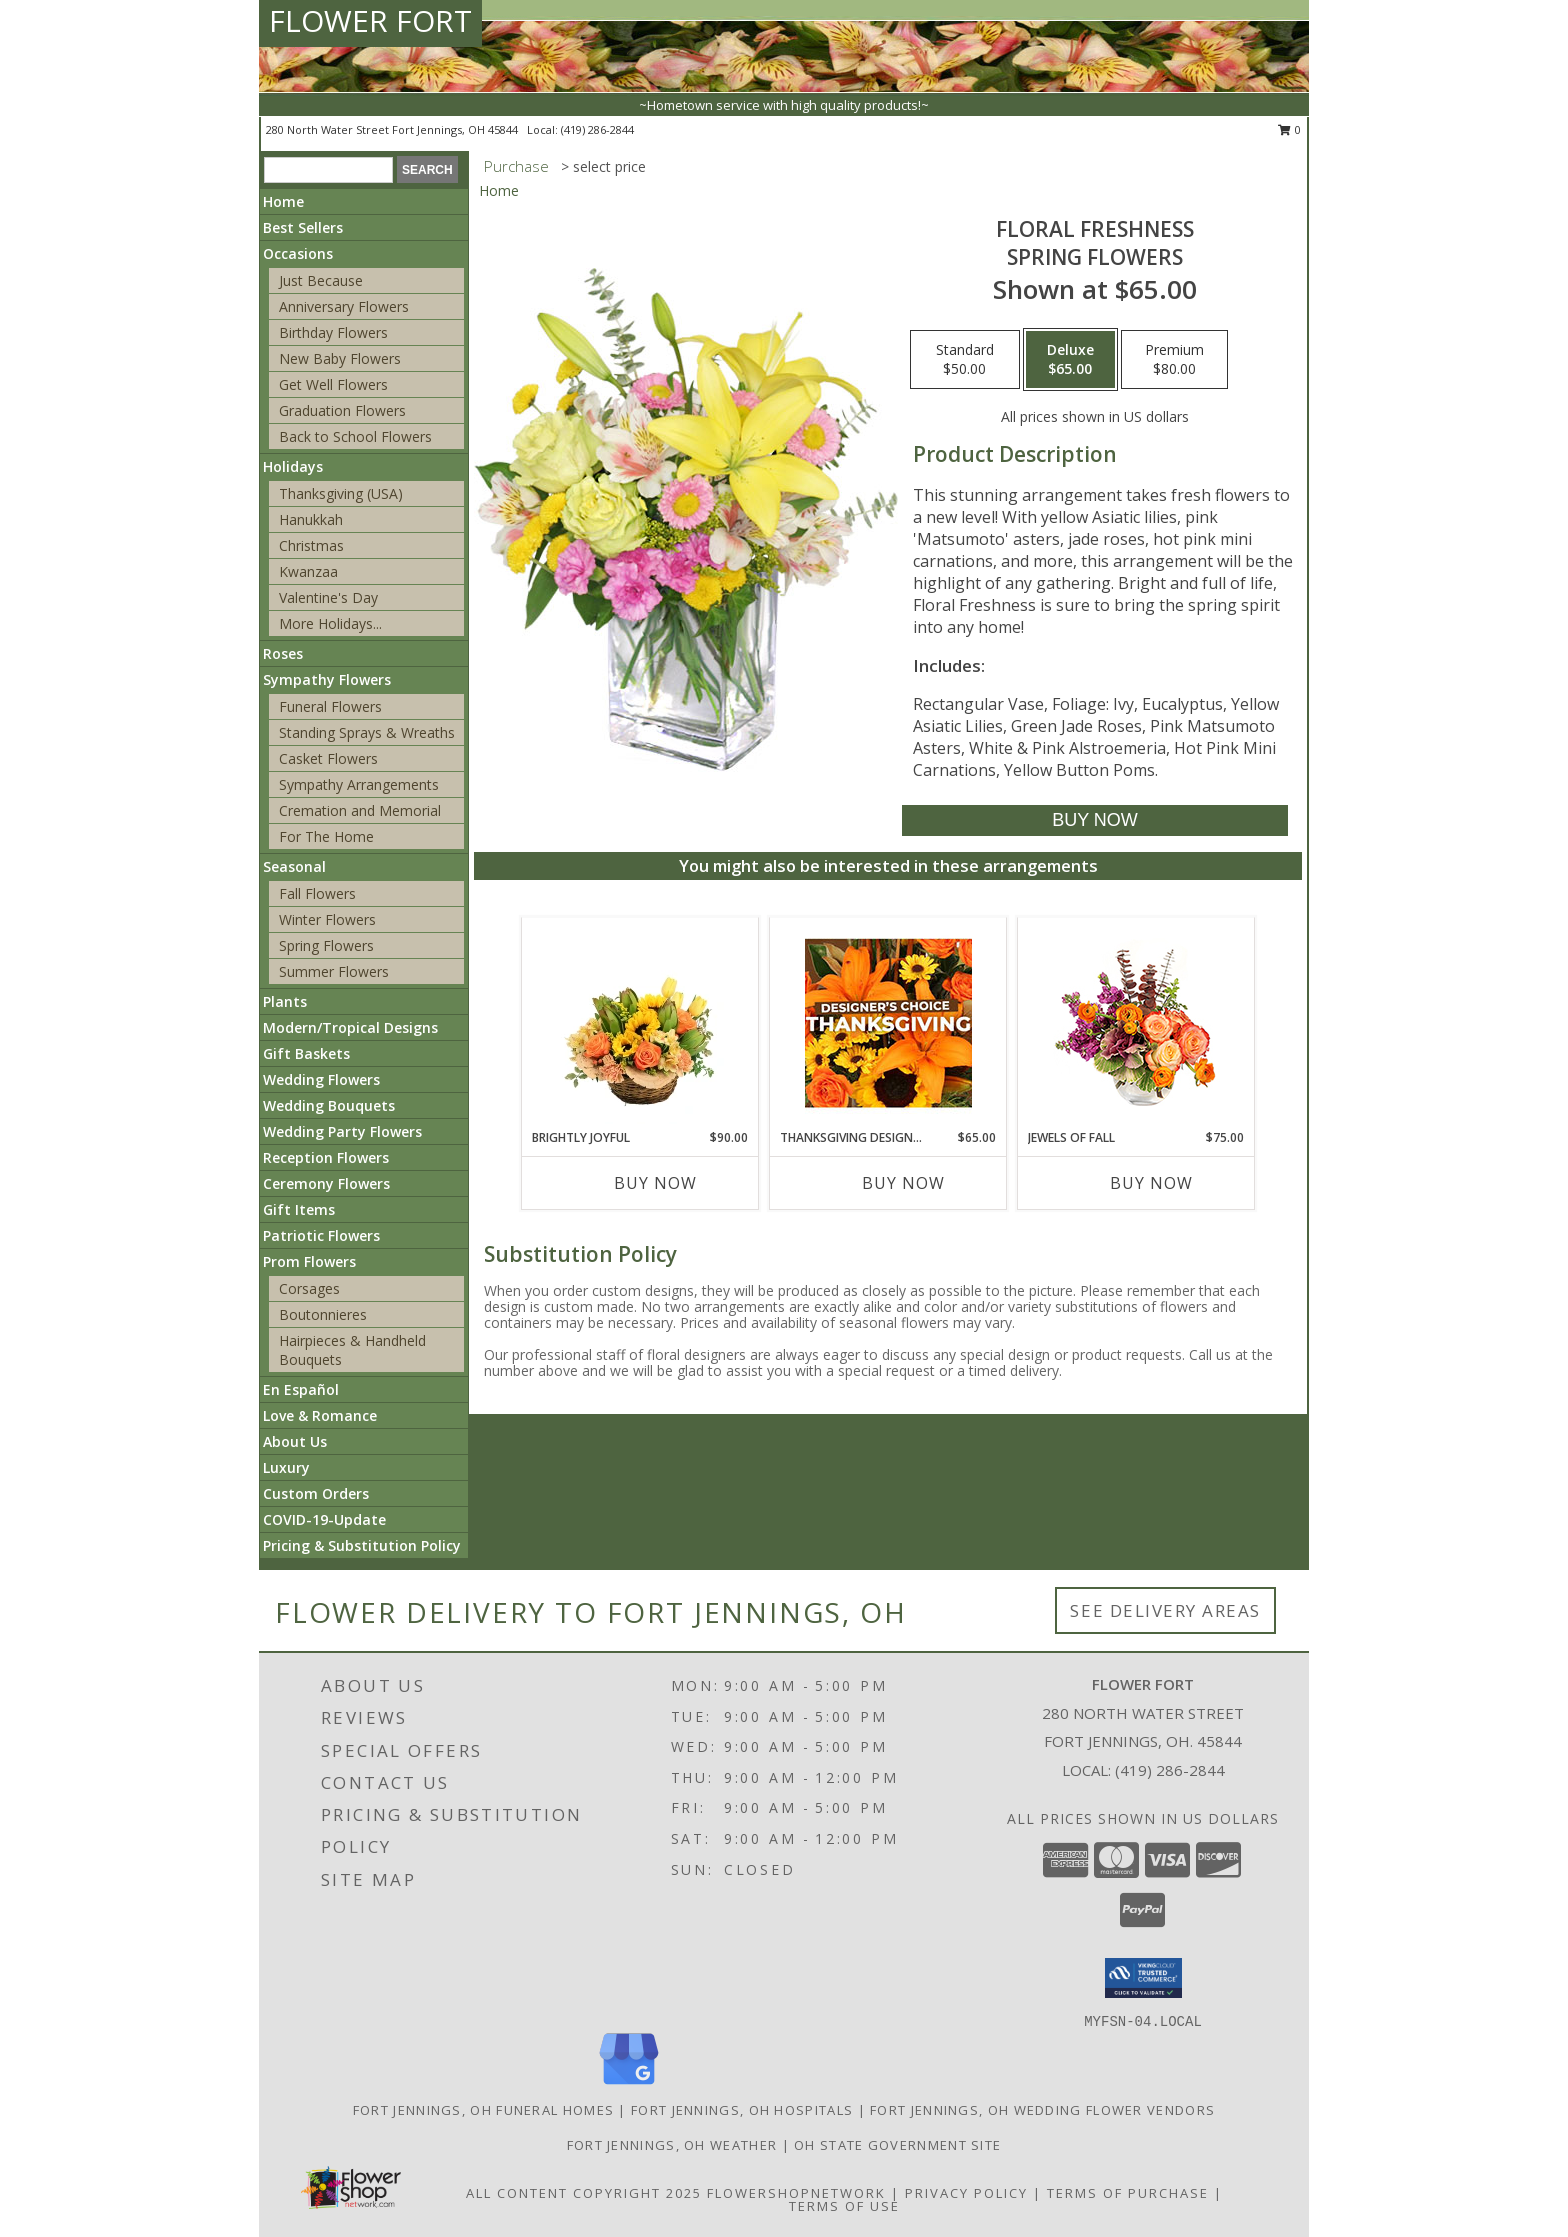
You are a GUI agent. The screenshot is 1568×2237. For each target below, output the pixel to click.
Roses (283, 653)
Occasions (298, 253)
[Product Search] (328, 170)
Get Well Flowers (333, 384)
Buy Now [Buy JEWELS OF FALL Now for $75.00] (1151, 1183)
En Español (301, 1389)
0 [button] (1289, 129)
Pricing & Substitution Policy (362, 1545)
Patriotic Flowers (321, 1235)
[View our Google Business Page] (629, 2085)
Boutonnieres (323, 1314)
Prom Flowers (309, 1261)
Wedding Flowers (321, 1079)
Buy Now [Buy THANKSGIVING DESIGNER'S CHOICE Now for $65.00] (903, 1183)
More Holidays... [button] (330, 623)
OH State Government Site (897, 2145)
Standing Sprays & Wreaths (367, 732)
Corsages (309, 1288)
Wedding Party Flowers (342, 1131)
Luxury (286, 1467)
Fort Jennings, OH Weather (672, 2145)
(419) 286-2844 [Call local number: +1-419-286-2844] (597, 129)
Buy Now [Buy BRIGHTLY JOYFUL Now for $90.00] (655, 1183)
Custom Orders (316, 1493)
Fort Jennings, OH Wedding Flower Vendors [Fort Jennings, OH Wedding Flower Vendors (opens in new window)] (1042, 2110)
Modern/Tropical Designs (350, 1027)
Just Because (321, 280)
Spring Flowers (326, 945)
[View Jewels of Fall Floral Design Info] (1136, 1023)
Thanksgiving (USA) (341, 493)
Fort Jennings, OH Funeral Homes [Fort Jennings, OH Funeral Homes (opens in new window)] (483, 2110)
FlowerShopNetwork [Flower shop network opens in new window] (796, 2193)
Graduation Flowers (342, 410)
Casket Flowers (328, 758)
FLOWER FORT (370, 20)
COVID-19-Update (324, 1519)
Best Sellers (303, 227)
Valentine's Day (328, 597)
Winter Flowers (327, 919)
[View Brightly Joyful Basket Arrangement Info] (640, 1023)
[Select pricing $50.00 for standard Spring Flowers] (965, 360)
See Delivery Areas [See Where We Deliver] (1165, 1610)
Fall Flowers (317, 893)
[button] (1143, 1978)
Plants (285, 1001)
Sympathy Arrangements (359, 784)
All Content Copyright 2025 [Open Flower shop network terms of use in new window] (584, 2193)
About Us (295, 1441)
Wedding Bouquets (329, 1105)
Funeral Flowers (330, 706)
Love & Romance (320, 1415)
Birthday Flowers (333, 332)
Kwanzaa (308, 571)
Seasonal (294, 866)
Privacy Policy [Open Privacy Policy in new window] (966, 2193)
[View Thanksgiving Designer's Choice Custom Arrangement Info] (888, 1023)
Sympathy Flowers (327, 679)
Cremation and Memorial (360, 810)
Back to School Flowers (355, 436)
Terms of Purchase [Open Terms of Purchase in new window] (1128, 2193)
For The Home (326, 836)
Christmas (311, 545)
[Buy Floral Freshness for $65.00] (1094, 820)
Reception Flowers (326, 1157)
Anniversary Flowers (344, 306)
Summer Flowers (334, 971)
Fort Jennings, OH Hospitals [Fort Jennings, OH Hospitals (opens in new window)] (742, 2110)
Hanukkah (311, 519)
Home (283, 201)
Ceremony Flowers (326, 1183)
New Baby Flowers (340, 358)
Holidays (293, 466)
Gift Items (299, 1209)
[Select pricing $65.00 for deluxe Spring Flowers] (1070, 360)
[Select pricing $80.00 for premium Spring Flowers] (1174, 360)
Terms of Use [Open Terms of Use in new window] (844, 2206)
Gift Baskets (306, 1053)
